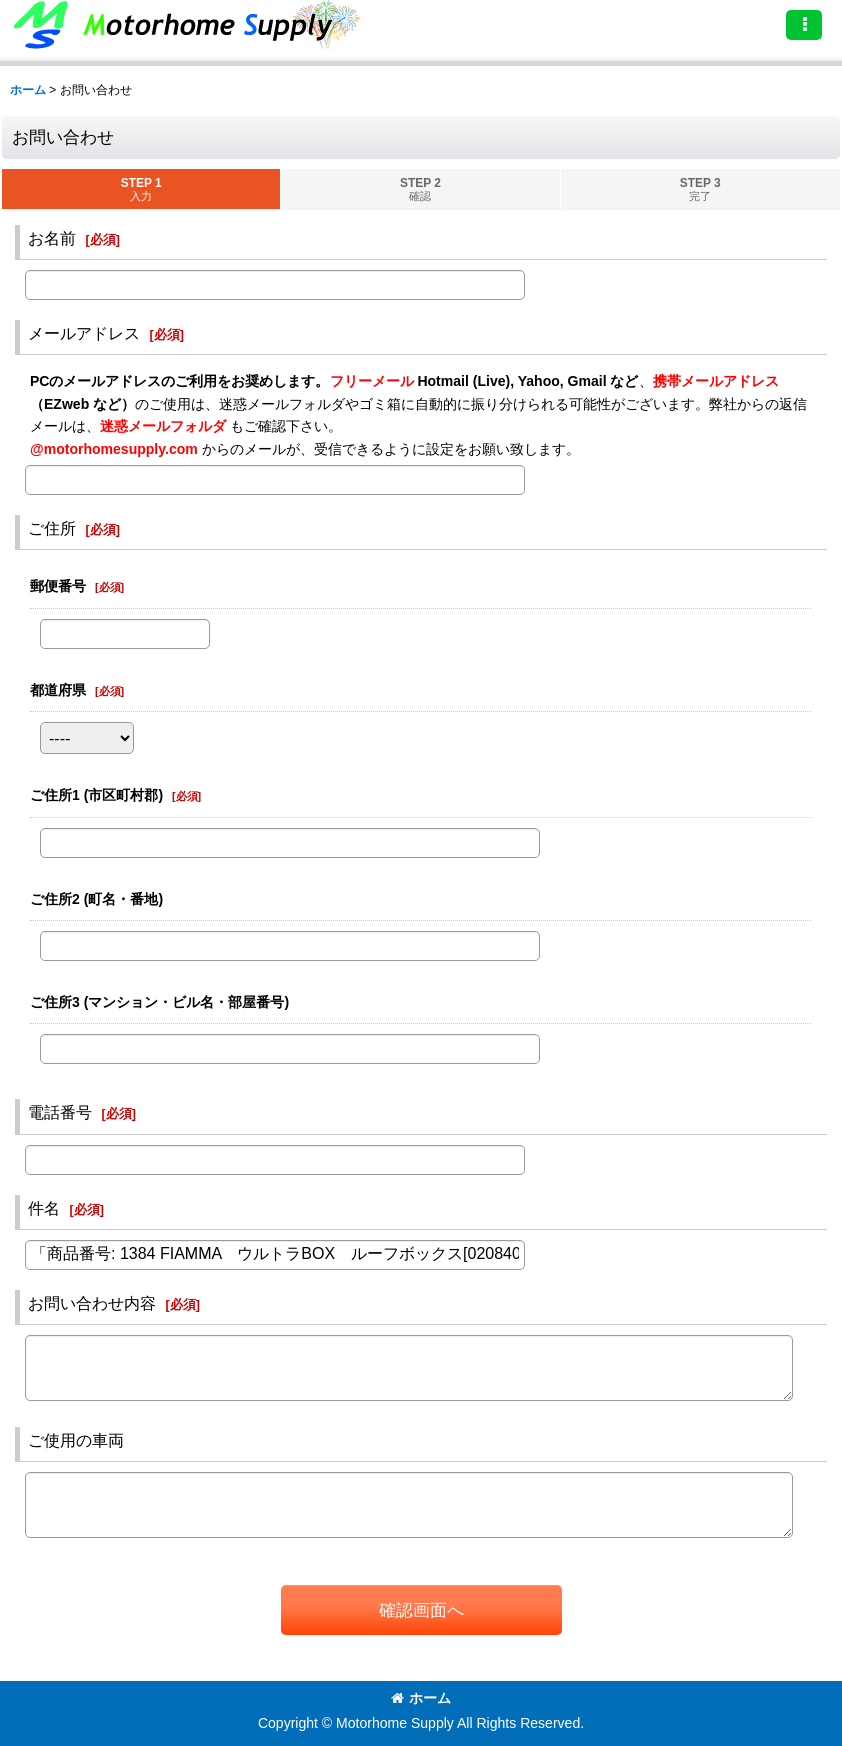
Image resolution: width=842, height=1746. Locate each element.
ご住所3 (159, 1002)
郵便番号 (58, 586)
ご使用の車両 (76, 1440)
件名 (44, 1208)
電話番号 (60, 1112)
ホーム (421, 1698)
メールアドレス (84, 333)
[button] (804, 25)
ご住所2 (96, 899)
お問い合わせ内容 (92, 1303)
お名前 (52, 238)
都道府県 (58, 690)
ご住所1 (96, 795)
